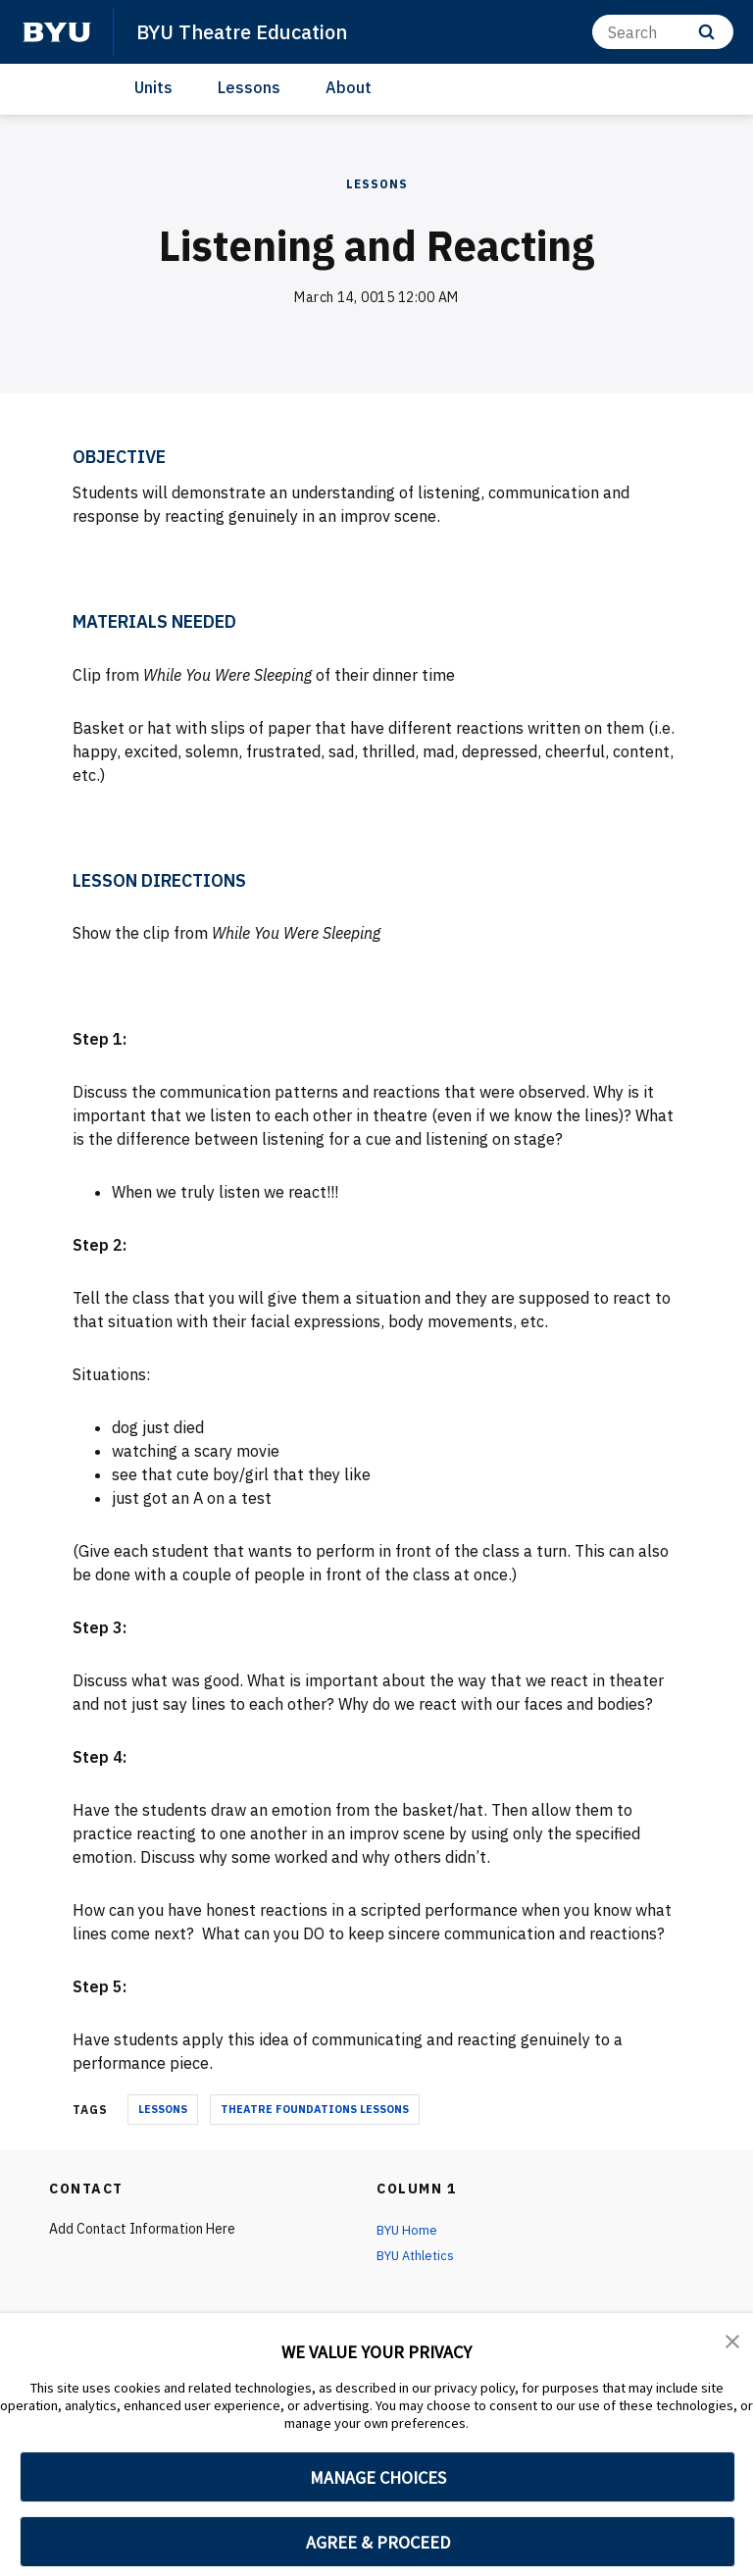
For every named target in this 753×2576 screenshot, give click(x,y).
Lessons (249, 87)
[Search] (662, 32)
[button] (733, 2341)
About (349, 87)
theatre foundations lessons (315, 2109)
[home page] (57, 32)
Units (153, 87)
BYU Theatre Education (249, 31)
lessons (162, 2109)
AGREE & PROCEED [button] (378, 2542)
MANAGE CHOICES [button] (378, 2477)
